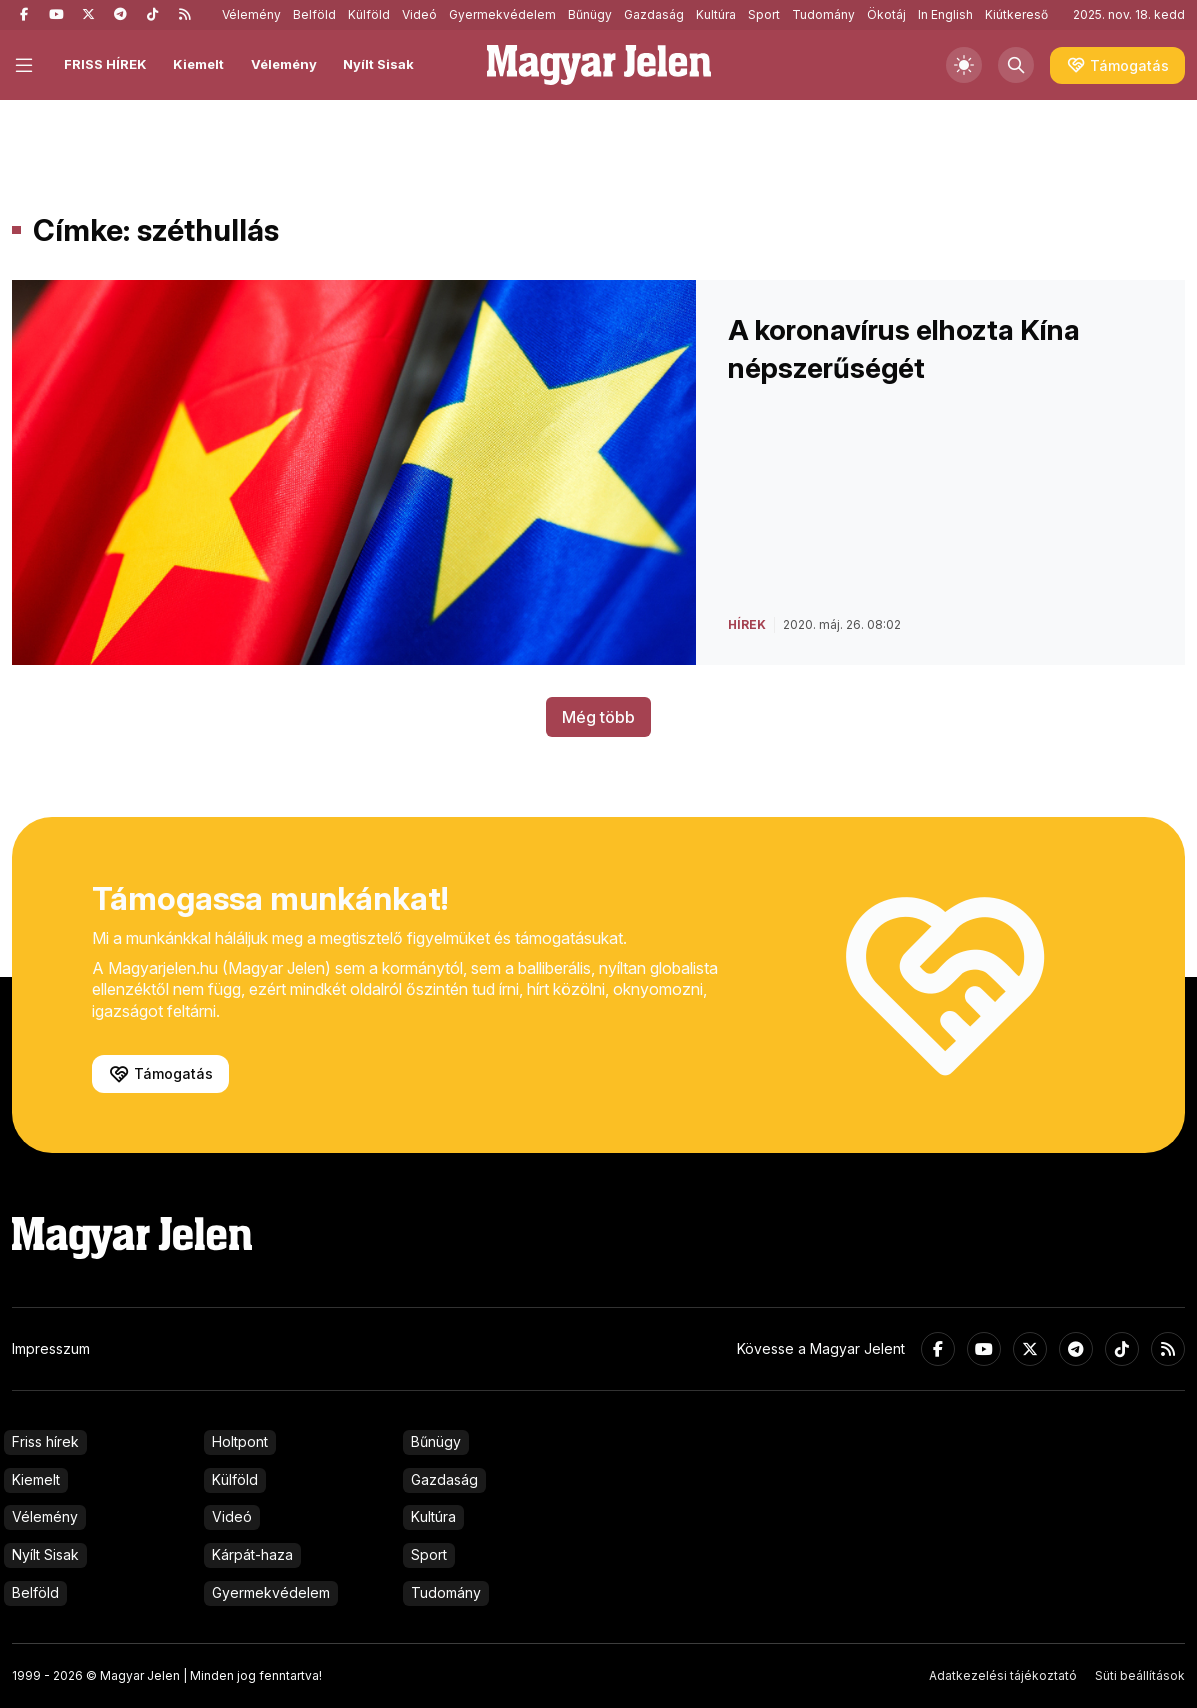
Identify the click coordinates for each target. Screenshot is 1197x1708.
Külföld (369, 14)
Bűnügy (590, 14)
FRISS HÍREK (105, 64)
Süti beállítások (1140, 1675)
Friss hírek (45, 1441)
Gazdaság (654, 14)
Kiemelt (198, 64)
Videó (419, 14)
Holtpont (240, 1441)
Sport (764, 14)
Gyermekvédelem (502, 14)
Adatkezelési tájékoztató (1003, 1675)
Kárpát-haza (252, 1554)
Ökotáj (886, 14)
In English (945, 14)
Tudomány (823, 14)
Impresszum (51, 1348)
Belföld (314, 14)
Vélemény (251, 14)
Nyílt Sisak (378, 64)
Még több (598, 717)
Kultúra (716, 14)
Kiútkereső (1016, 14)
